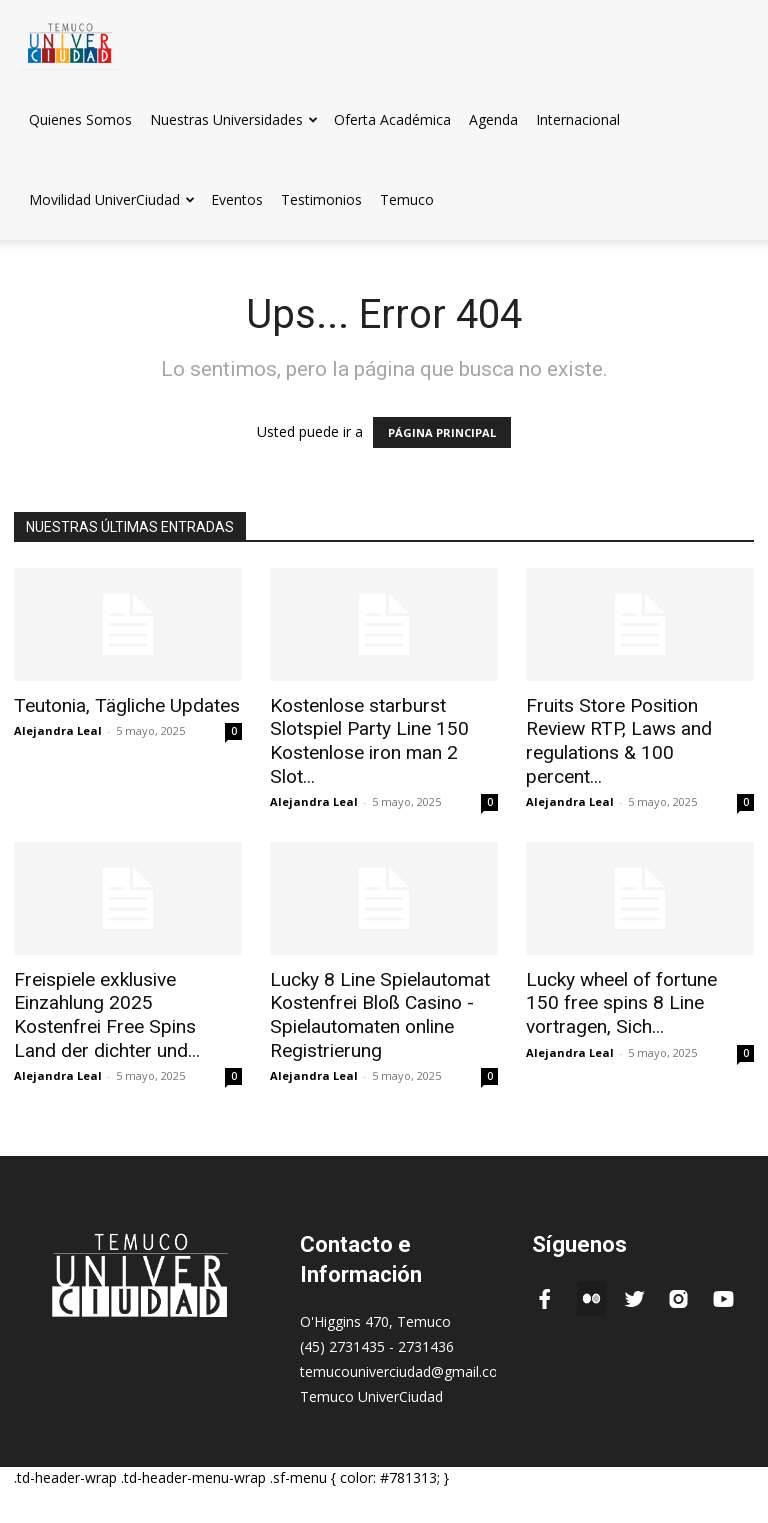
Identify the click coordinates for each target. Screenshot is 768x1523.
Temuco (407, 199)
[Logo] (70, 39)
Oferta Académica (392, 119)
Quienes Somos (80, 119)
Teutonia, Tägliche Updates (115, 705)
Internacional (578, 119)
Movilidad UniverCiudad (112, 199)
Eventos (237, 199)
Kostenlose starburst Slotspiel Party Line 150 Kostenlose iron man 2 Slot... (383, 727)
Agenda (493, 119)
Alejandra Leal (58, 729)
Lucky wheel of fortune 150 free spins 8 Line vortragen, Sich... (629, 972)
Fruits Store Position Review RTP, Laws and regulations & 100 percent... (631, 727)
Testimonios (321, 199)
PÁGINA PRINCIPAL (442, 432)
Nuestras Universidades (234, 119)
